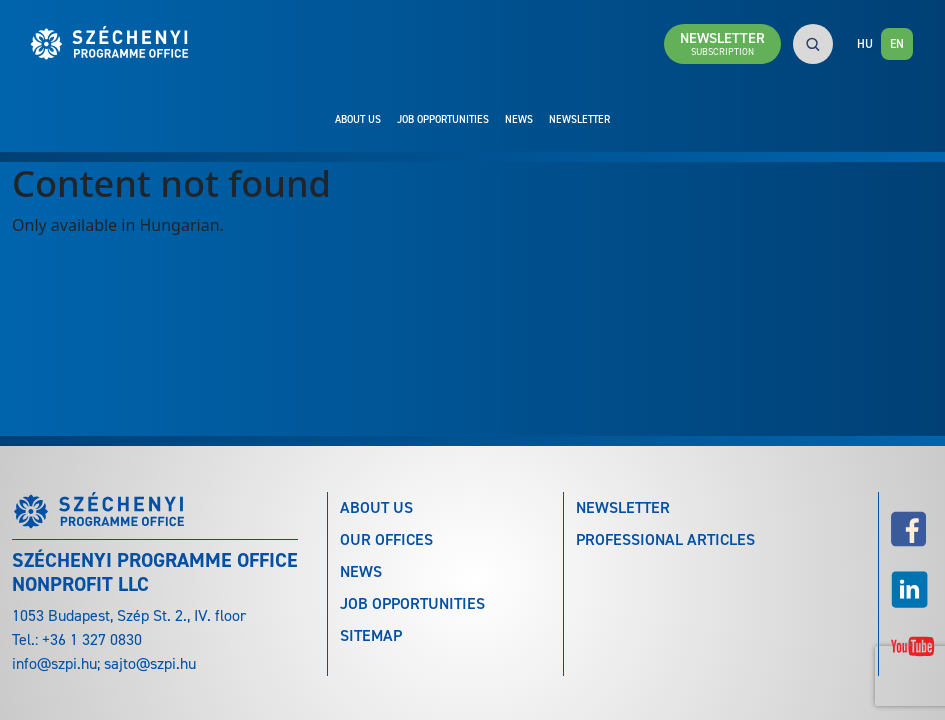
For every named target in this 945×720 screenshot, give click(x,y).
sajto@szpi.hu (150, 663)
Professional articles (665, 539)
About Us (358, 119)
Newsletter (579, 119)
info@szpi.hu (54, 663)
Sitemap (371, 635)
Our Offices (386, 539)
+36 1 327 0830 (92, 639)
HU (865, 44)
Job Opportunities (443, 119)
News (519, 119)
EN (897, 44)
